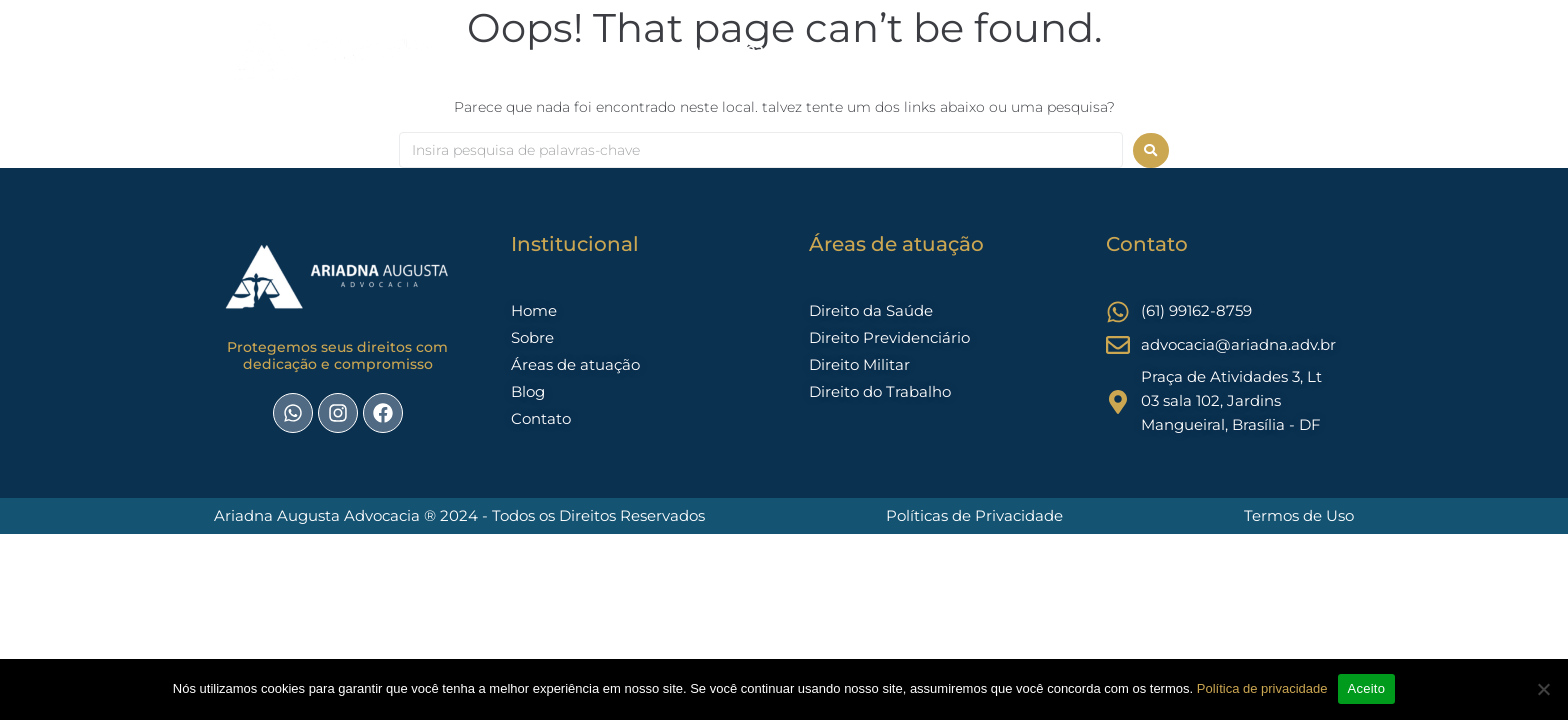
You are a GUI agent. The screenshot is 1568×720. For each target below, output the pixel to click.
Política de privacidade (1262, 688)
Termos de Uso (1299, 515)
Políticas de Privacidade (974, 515)
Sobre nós (669, 48)
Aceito (1367, 688)
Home (585, 48)
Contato (973, 48)
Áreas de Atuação (796, 48)
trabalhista (1066, 48)
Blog (902, 48)
